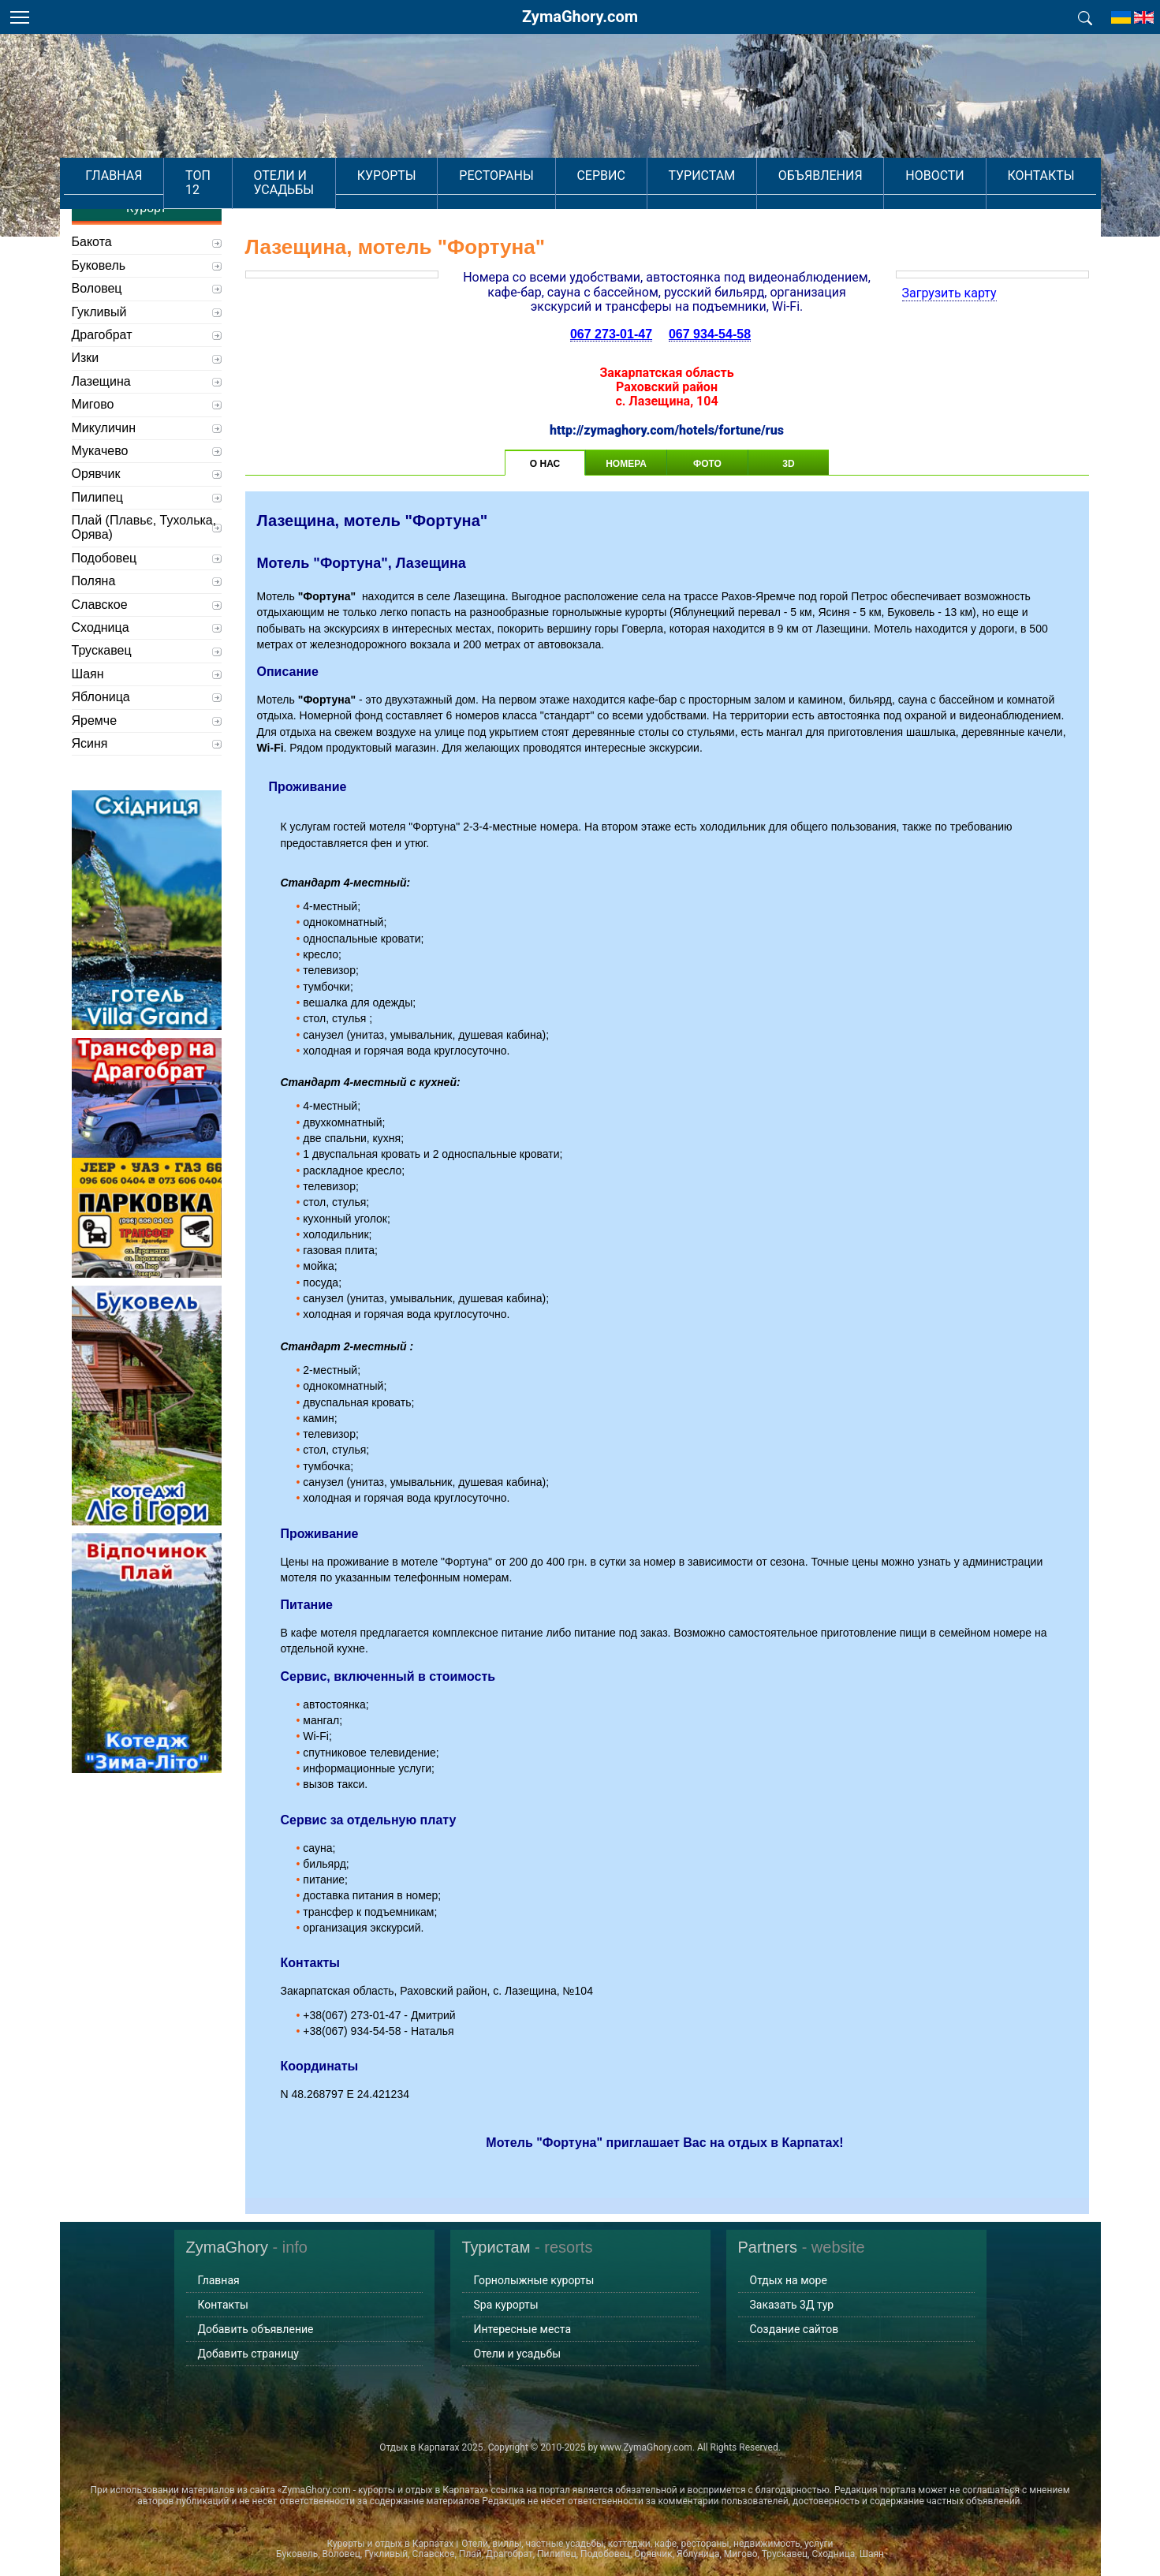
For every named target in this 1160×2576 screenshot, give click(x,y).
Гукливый (99, 312)
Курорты (453, 173)
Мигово (93, 404)
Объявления (806, 173)
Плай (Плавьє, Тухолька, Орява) (144, 527)
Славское (100, 604)
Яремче (94, 720)
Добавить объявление (256, 2329)
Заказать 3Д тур (792, 2304)
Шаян (88, 674)
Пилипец (97, 497)
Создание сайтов (794, 2329)
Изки (85, 357)
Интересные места (523, 2329)
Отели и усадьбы (343, 173)
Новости (901, 173)
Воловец (97, 288)
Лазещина (101, 381)
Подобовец (104, 558)
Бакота (92, 241)
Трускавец (102, 650)
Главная (168, 173)
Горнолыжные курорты (534, 2280)
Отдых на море (788, 2280)
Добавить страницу (248, 2353)
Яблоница (101, 697)
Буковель (99, 265)
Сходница (100, 627)
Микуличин (104, 428)
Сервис (627, 173)
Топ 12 (240, 173)
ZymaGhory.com (580, 16)
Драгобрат (102, 335)
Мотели (380, 203)
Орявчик (96, 473)
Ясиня (90, 743)
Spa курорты (506, 2304)
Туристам (708, 173)
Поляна (94, 581)
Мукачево (100, 450)
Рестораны (543, 173)
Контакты (986, 173)
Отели (327, 203)
